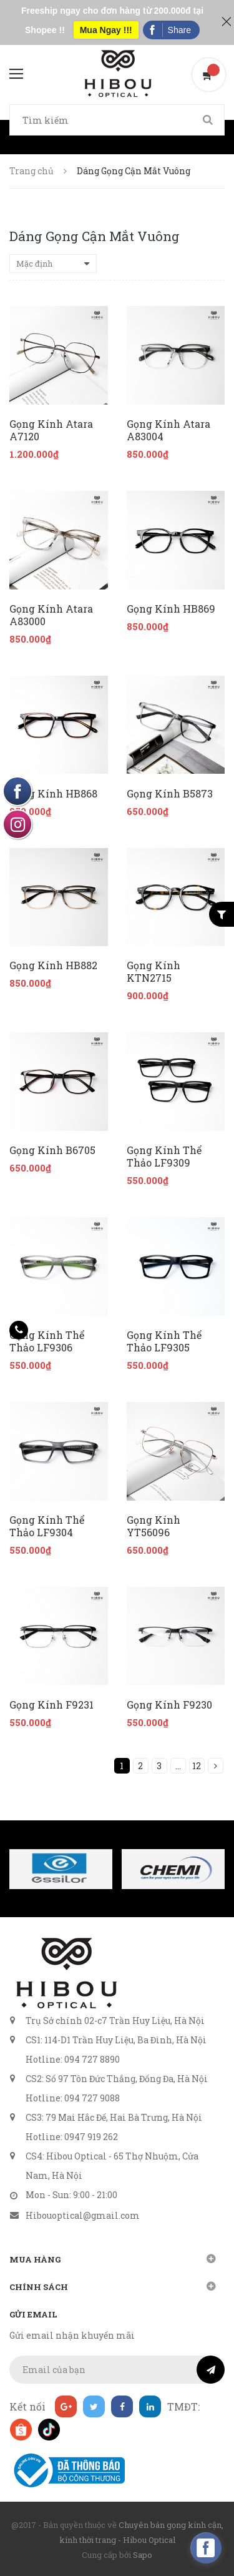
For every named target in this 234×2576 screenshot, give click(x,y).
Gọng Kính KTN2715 (153, 971)
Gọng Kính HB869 (171, 609)
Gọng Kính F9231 (51, 1705)
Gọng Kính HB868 (53, 793)
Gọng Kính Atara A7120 (51, 430)
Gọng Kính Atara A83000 (51, 615)
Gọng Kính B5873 (170, 793)
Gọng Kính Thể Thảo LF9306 (46, 1341)
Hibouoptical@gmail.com (83, 2215)
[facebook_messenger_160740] (206, 2548)
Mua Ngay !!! (106, 30)
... (178, 1766)
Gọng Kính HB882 (53, 965)
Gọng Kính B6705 (52, 1150)
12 (196, 1766)
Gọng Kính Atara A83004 (168, 430)
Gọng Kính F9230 (169, 1705)
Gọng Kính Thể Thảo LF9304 (46, 1526)
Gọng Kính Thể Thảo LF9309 (164, 1156)
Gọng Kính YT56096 (153, 1526)
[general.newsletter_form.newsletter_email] (117, 2370)
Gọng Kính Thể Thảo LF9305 (164, 1341)
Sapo (142, 2554)
